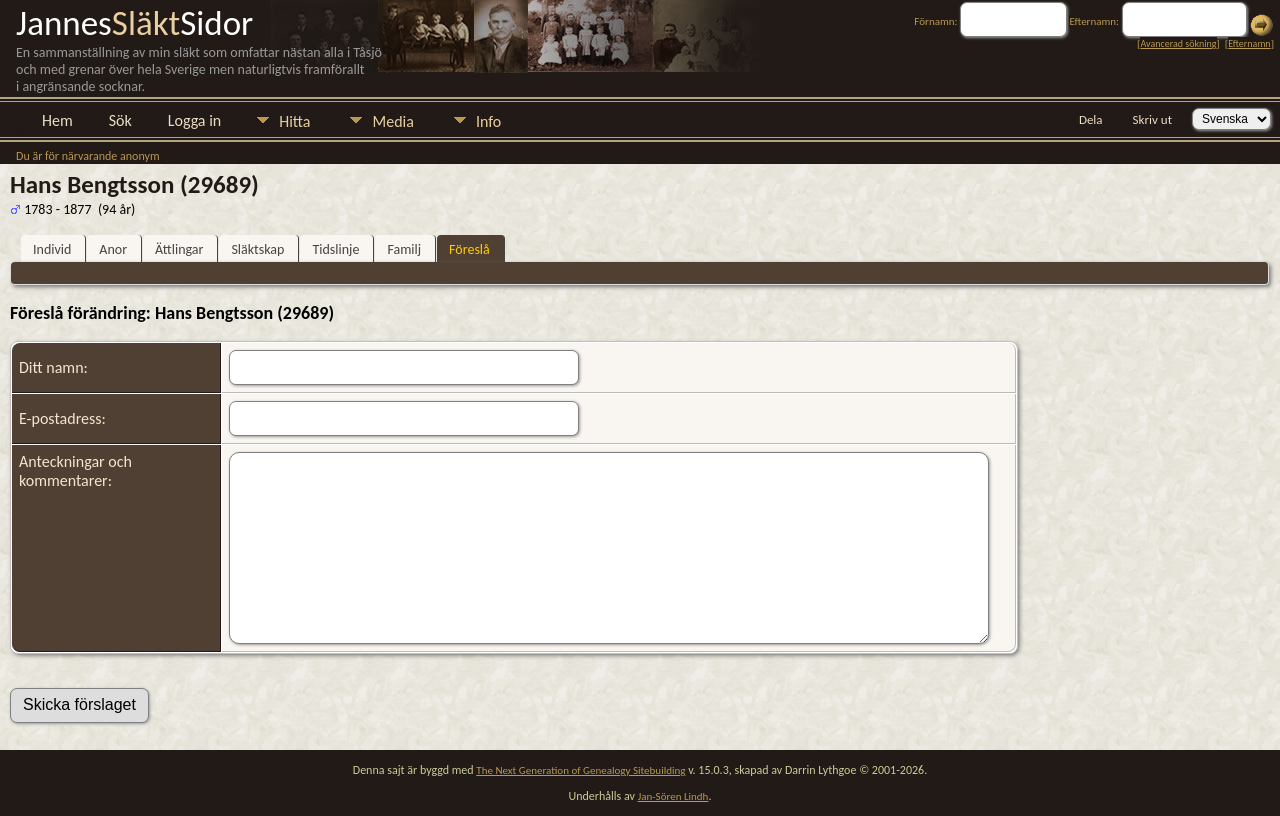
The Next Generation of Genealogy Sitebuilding (580, 770)
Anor (113, 249)
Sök (120, 120)
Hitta (294, 121)
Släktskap (257, 249)
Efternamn (1249, 43)
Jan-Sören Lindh (673, 796)
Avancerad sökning (1178, 43)
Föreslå (469, 249)
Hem (57, 120)
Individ (52, 249)
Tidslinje (335, 249)
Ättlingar (179, 249)
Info (488, 121)
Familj (404, 249)
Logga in (194, 120)
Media (392, 121)
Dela (1091, 119)
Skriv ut (1152, 119)
